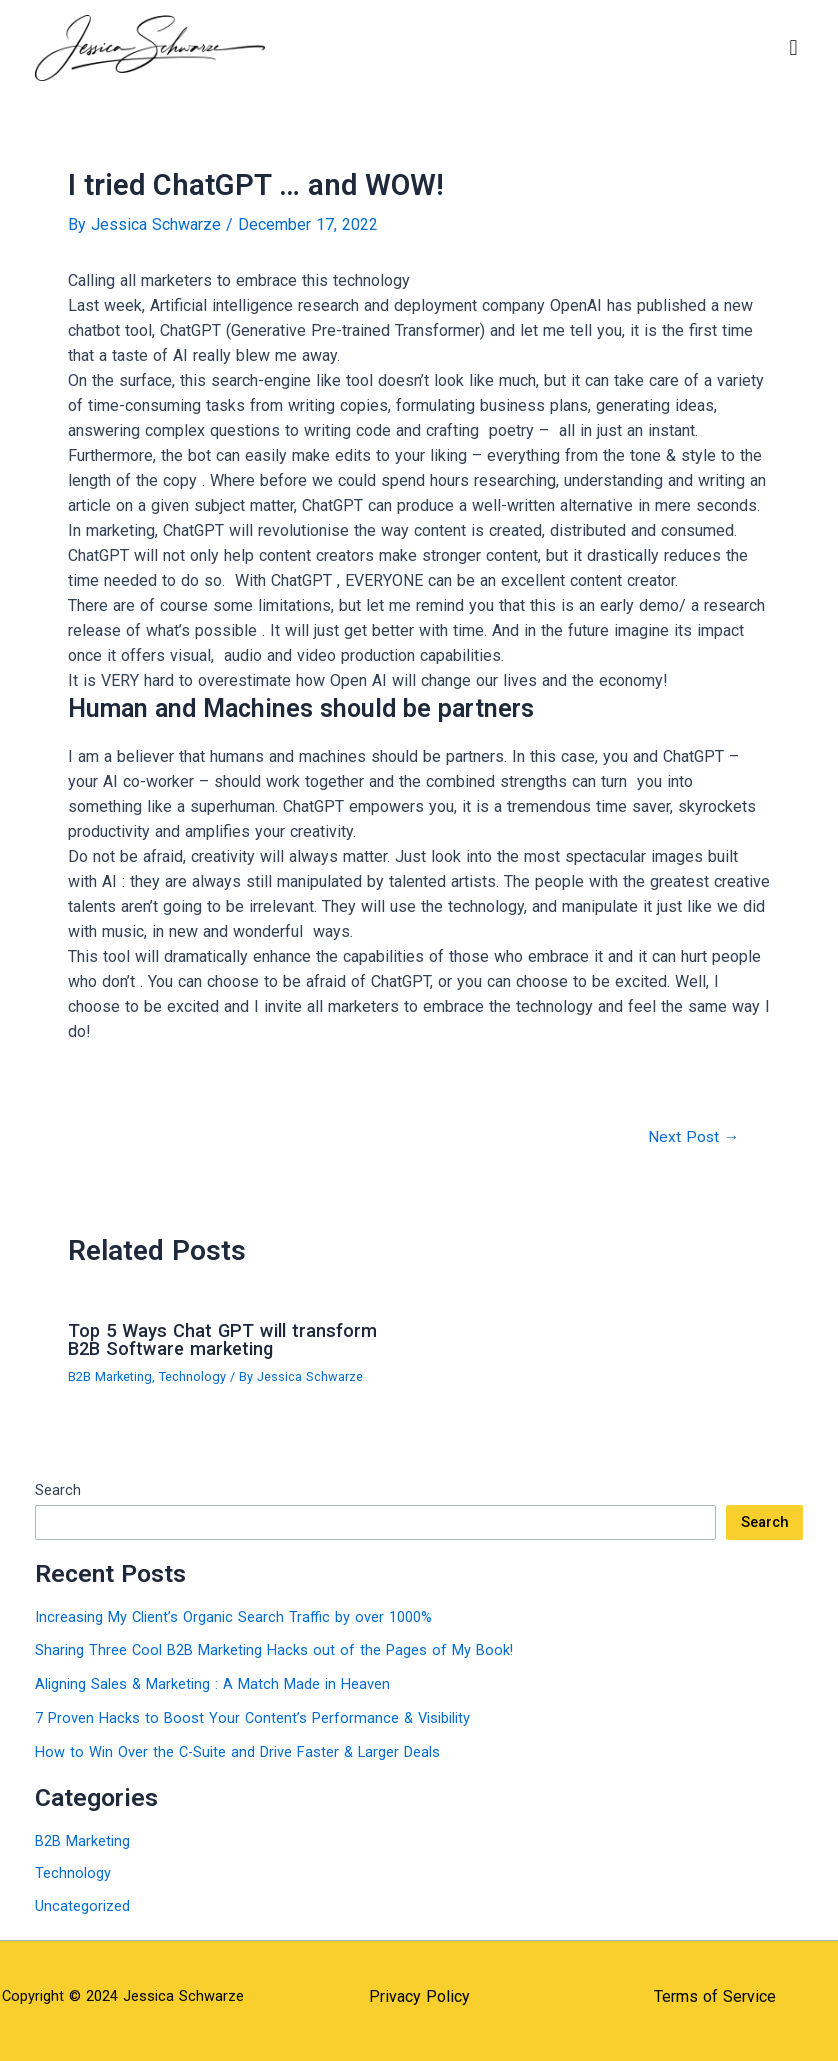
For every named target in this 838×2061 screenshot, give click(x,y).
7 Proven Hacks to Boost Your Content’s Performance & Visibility (252, 1718)
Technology (192, 1376)
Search (58, 1490)
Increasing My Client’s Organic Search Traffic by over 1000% (233, 1617)
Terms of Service (715, 1996)
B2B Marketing (110, 1376)
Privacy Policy (419, 1996)
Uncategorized (82, 1906)
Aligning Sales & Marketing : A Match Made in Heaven (212, 1684)
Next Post (694, 1138)
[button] (793, 47)
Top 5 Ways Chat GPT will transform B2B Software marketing (222, 1339)
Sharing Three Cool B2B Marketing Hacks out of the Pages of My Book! (274, 1650)
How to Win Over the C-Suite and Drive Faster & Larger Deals (237, 1752)
